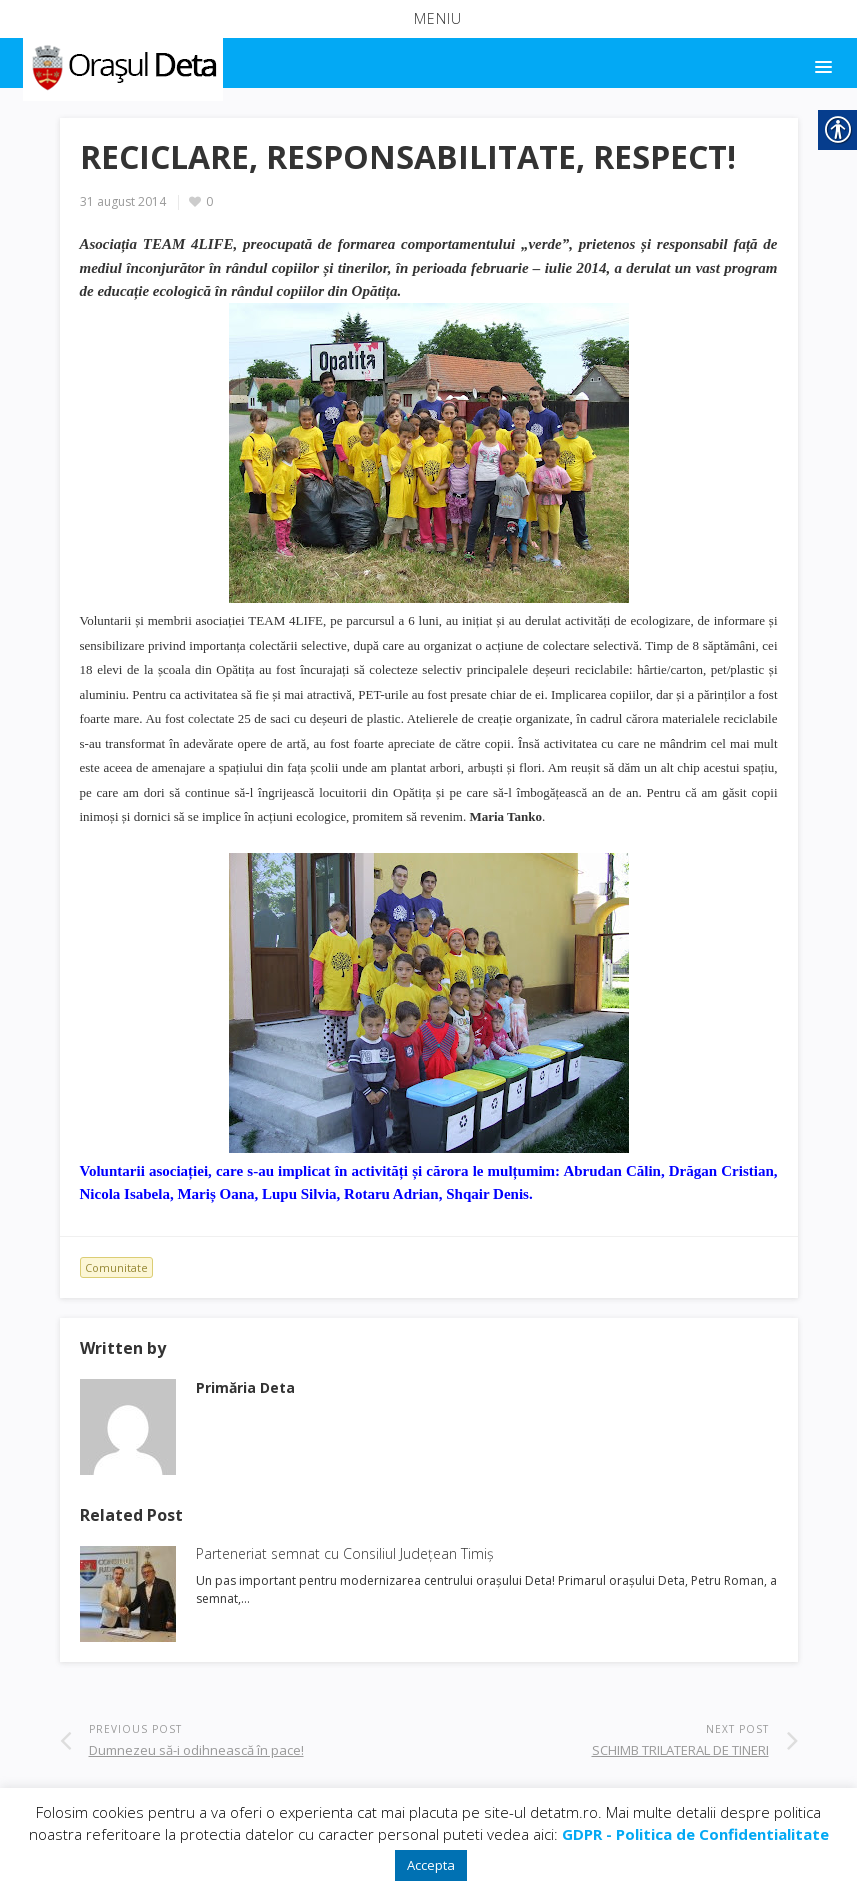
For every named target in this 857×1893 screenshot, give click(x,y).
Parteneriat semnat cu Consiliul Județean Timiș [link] (345, 1553)
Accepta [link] (431, 1865)
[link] (121, 64)
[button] (428, 19)
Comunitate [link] (116, 1267)
